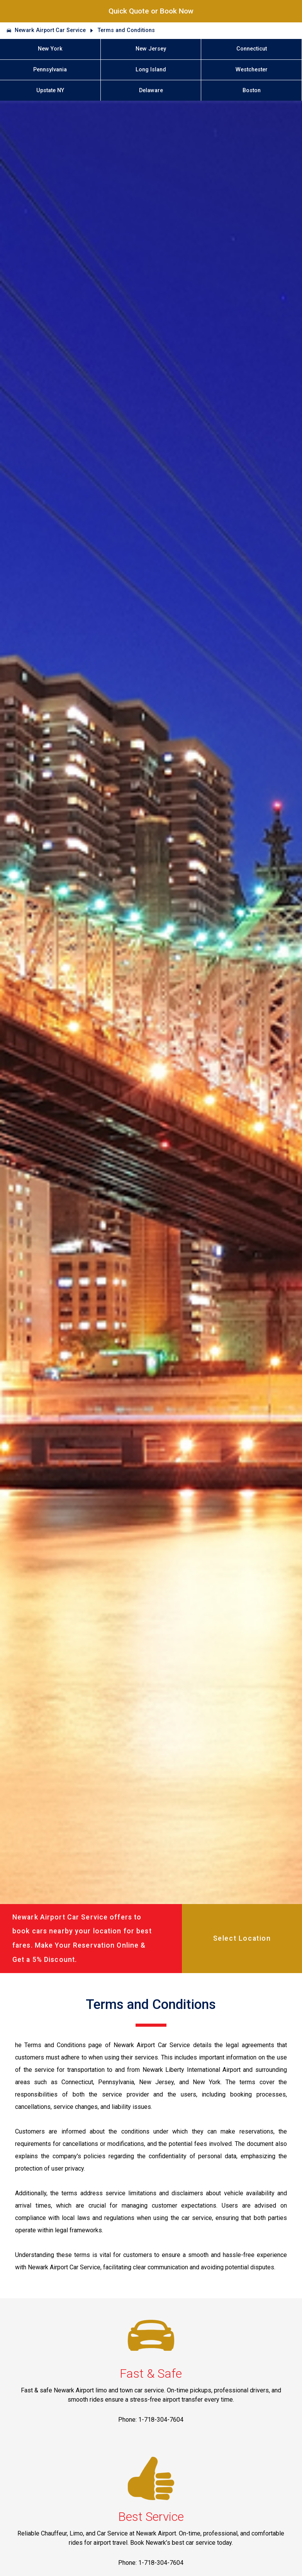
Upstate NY (50, 90)
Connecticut (251, 49)
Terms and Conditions (126, 30)
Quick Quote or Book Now (151, 11)
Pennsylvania (50, 69)
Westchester (252, 69)
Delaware (151, 90)
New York (50, 49)
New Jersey (151, 49)
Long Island (151, 69)
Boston (252, 90)
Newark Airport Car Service (50, 30)
